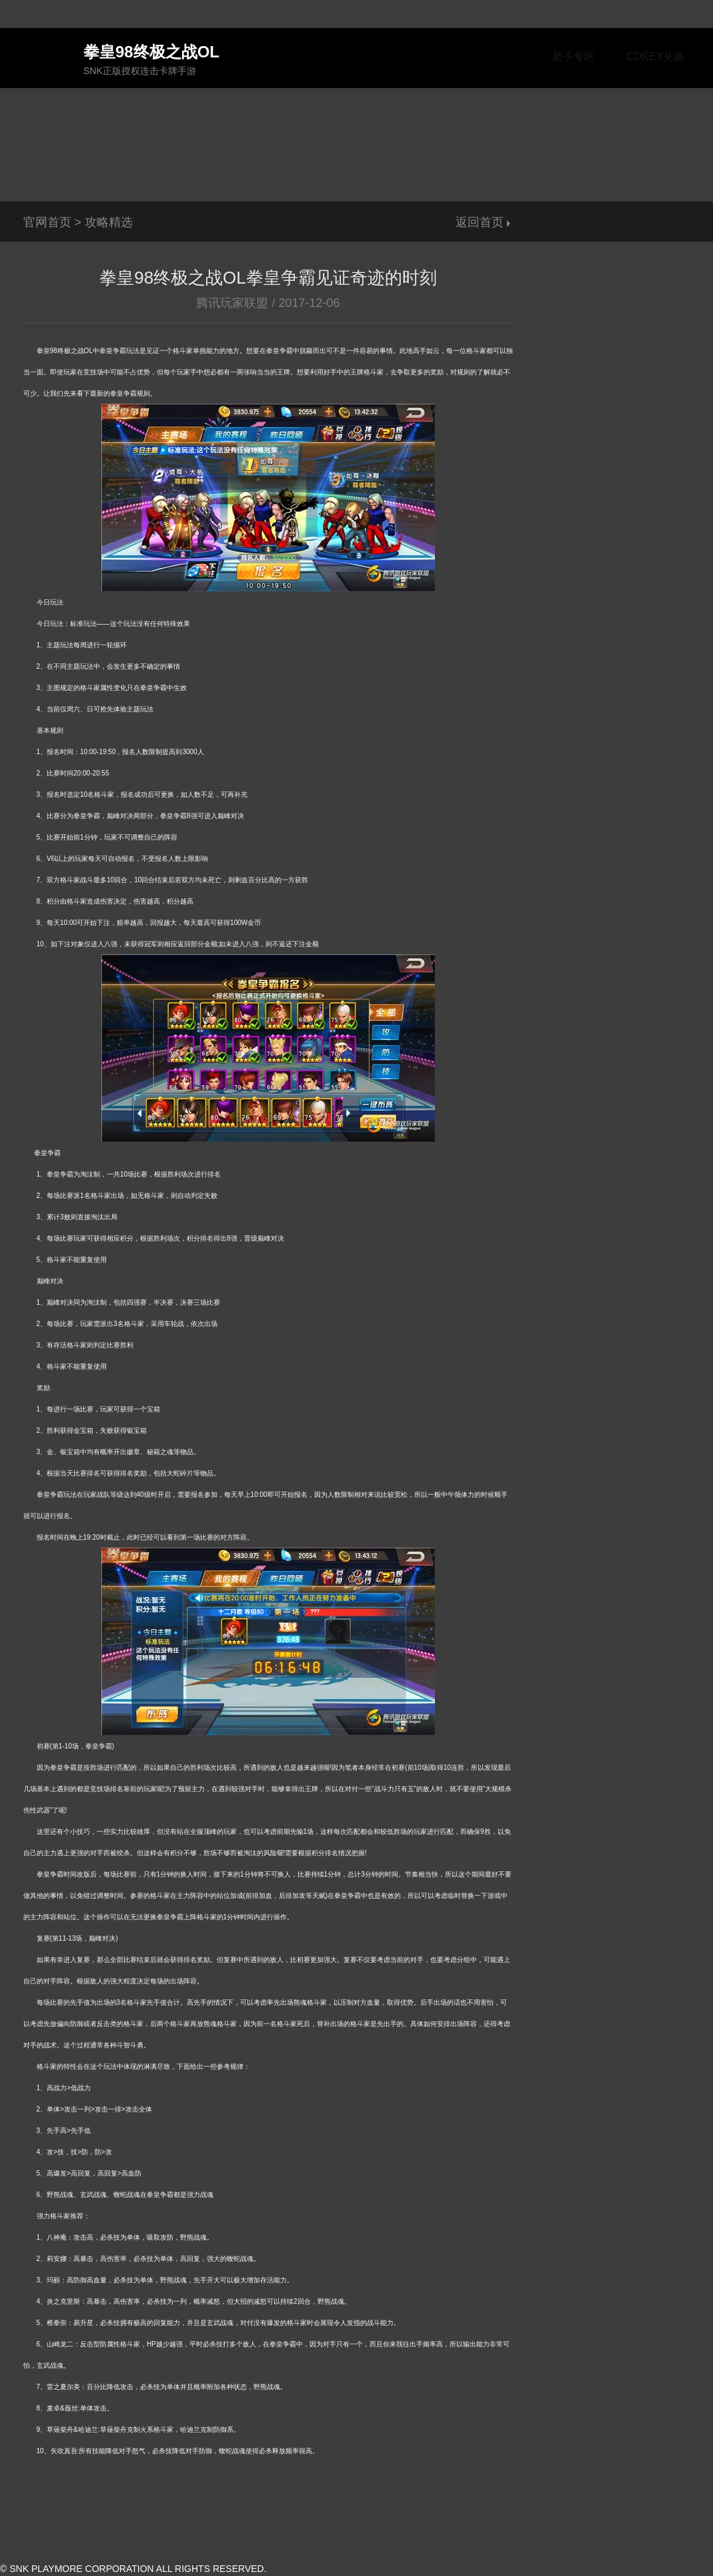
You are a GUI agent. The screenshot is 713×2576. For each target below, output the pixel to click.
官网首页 (47, 222)
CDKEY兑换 (655, 56)
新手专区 (573, 56)
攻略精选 (109, 222)
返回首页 (480, 222)
